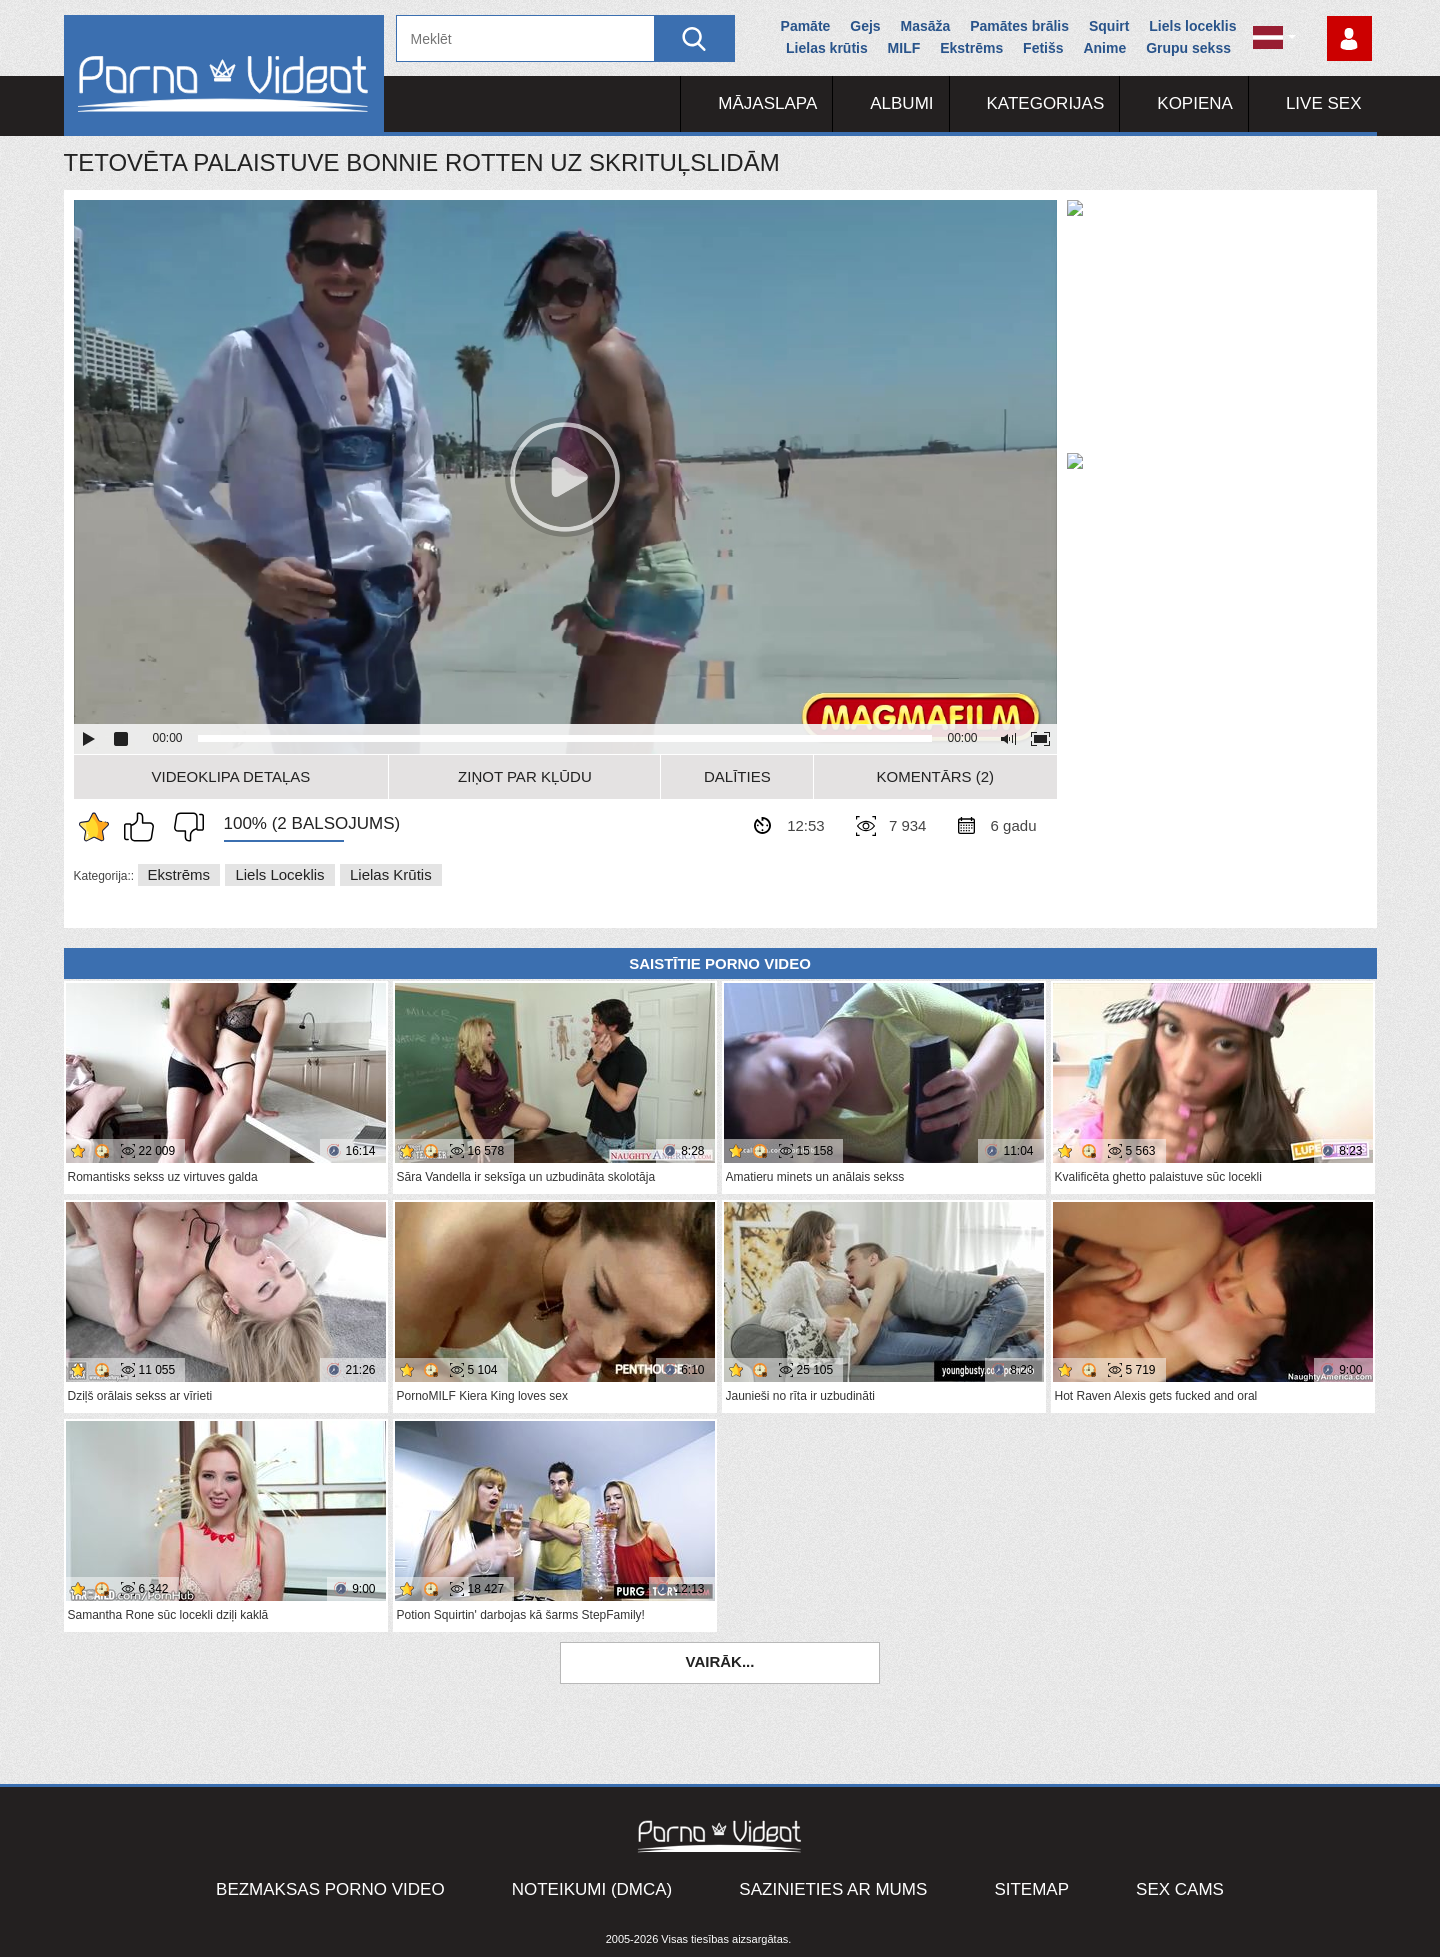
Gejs (865, 26)
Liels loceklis (1192, 26)
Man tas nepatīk (184, 827)
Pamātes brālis (1019, 26)
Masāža (926, 26)
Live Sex (1324, 103)
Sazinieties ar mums (833, 1889)
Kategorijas (1046, 103)
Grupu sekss (1188, 48)
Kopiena (1195, 103)
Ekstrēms (971, 48)
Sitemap (1031, 1889)
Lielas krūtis (827, 48)
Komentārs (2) (936, 776)
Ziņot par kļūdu (525, 776)
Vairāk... (720, 1661)
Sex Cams (1180, 1889)
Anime (1104, 48)
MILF (904, 48)
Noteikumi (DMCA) (592, 1889)
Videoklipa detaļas (231, 776)
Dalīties (737, 776)
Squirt (1109, 26)
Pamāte (806, 26)
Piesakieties (1349, 38)
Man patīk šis (144, 827)
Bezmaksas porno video (330, 1889)
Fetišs (1043, 48)
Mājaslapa (767, 103)
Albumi (901, 103)
